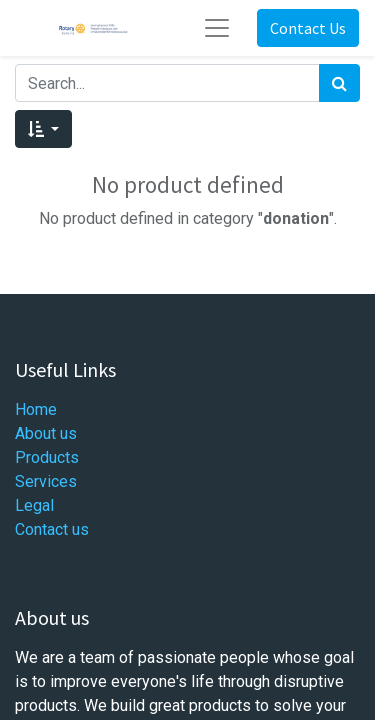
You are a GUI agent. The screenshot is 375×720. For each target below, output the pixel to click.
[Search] (339, 83)
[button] (43, 129)
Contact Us (308, 28)
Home (36, 409)
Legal (34, 505)
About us (46, 433)
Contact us (52, 529)
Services (46, 481)
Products (47, 457)
